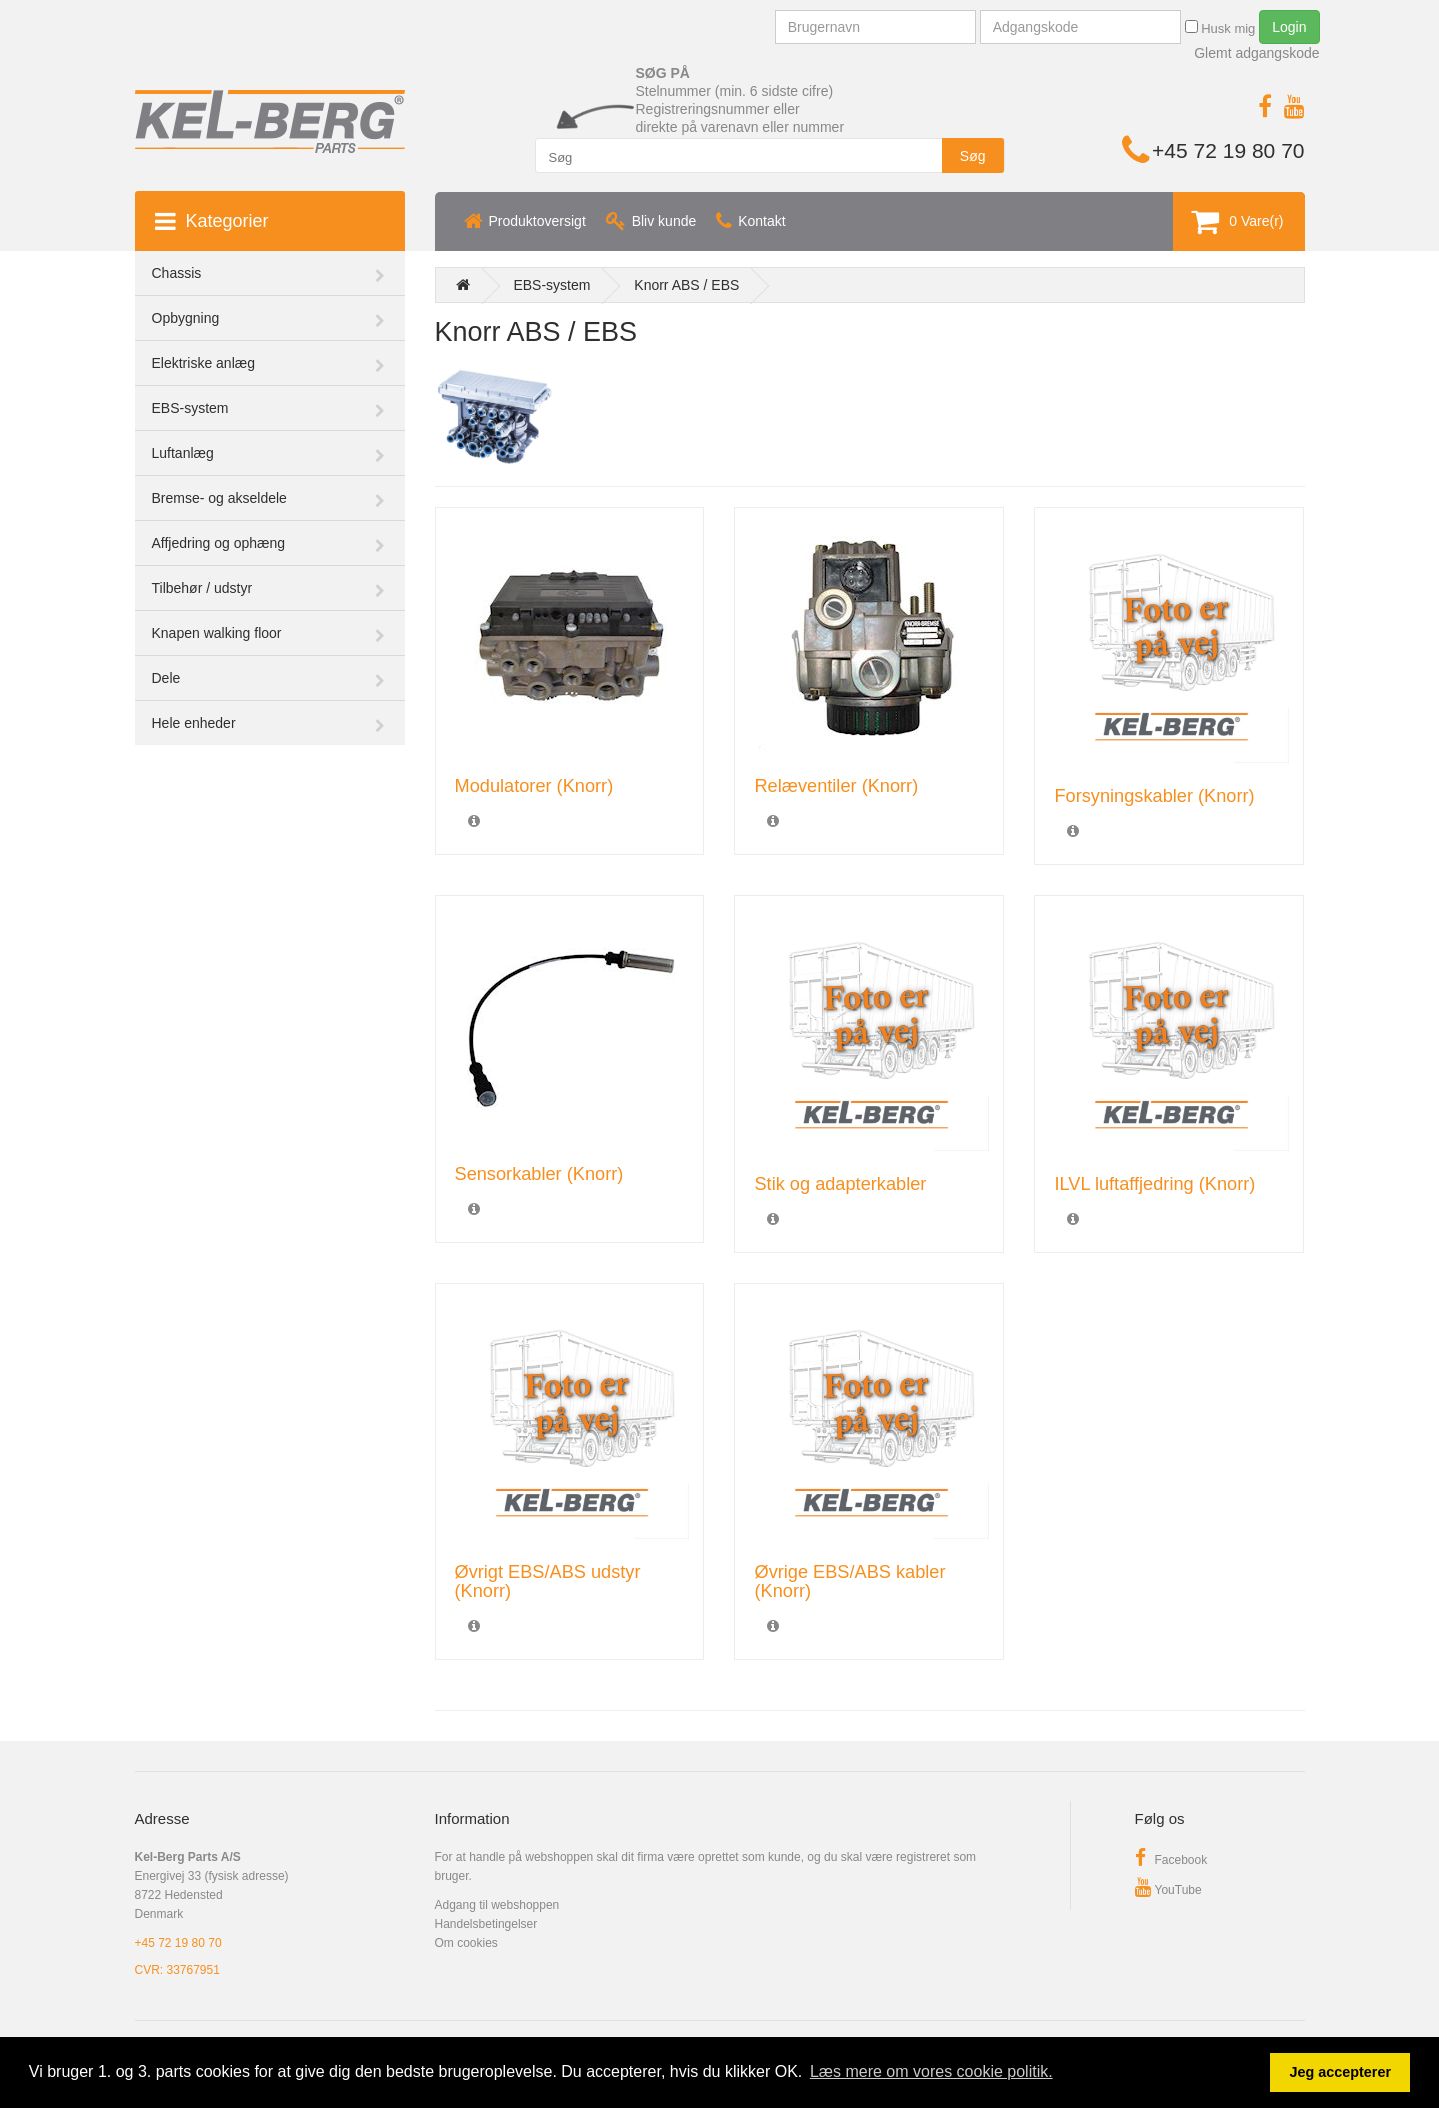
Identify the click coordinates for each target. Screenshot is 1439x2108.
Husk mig (1220, 28)
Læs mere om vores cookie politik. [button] (931, 2071)
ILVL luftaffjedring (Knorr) (1154, 1184)
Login (1289, 27)
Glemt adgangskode (1256, 53)
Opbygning (186, 318)
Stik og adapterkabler (840, 1184)
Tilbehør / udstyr (202, 588)
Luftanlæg (183, 453)
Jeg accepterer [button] (1340, 2072)
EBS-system (190, 408)
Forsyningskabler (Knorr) (1154, 796)
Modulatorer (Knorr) (534, 786)
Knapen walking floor (217, 633)
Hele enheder (194, 723)
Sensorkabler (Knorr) (539, 1174)
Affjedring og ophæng (219, 543)
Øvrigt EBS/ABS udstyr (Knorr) (548, 1581)
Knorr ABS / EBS (686, 285)
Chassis (177, 273)
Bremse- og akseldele (219, 498)
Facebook (1171, 1860)
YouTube (1168, 1890)
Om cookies (466, 1943)
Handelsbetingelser (486, 1924)
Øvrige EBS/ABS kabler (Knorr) (849, 1581)
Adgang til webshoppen (497, 1905)
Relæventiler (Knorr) (836, 786)
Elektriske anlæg (204, 363)
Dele (166, 678)
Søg (973, 156)
